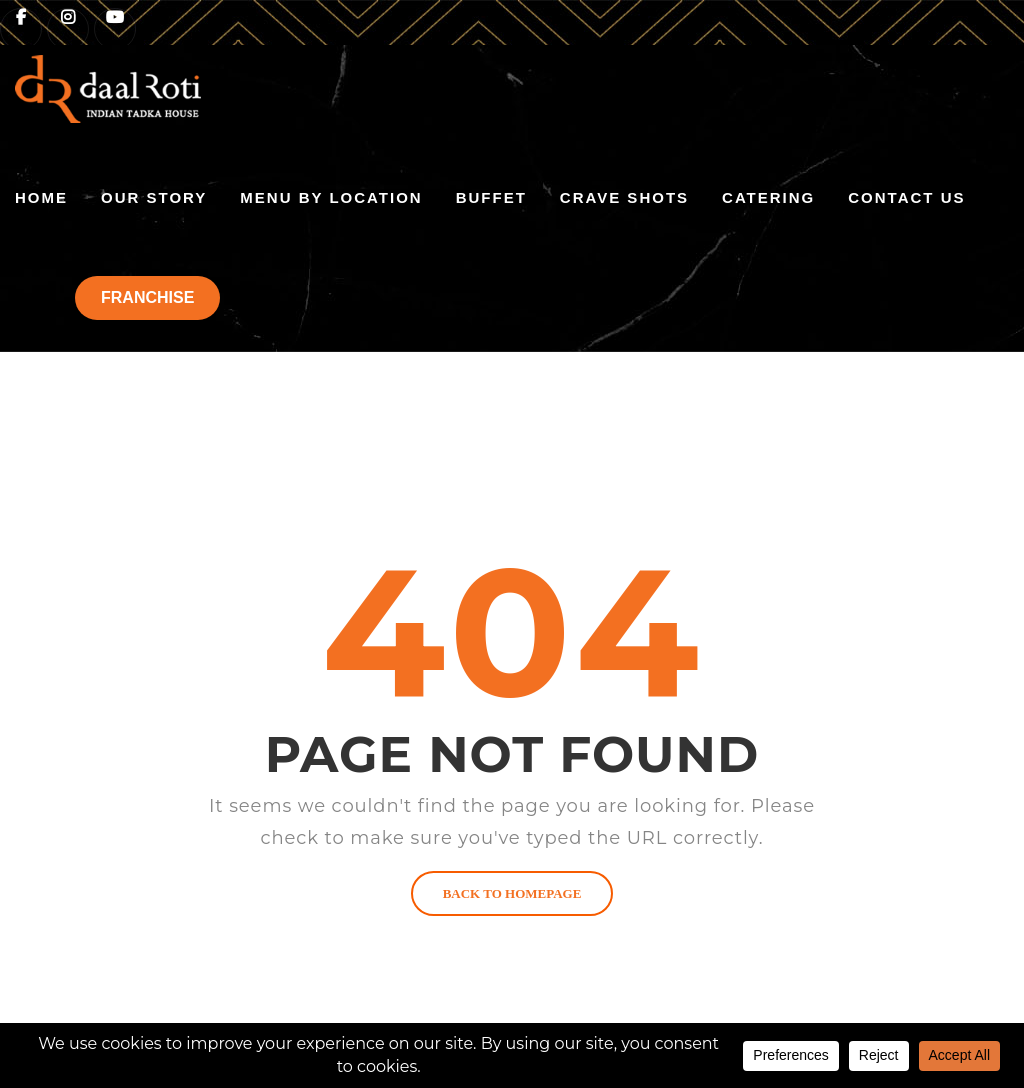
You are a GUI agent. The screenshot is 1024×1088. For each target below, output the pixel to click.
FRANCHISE (147, 297)
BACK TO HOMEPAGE (512, 893)
